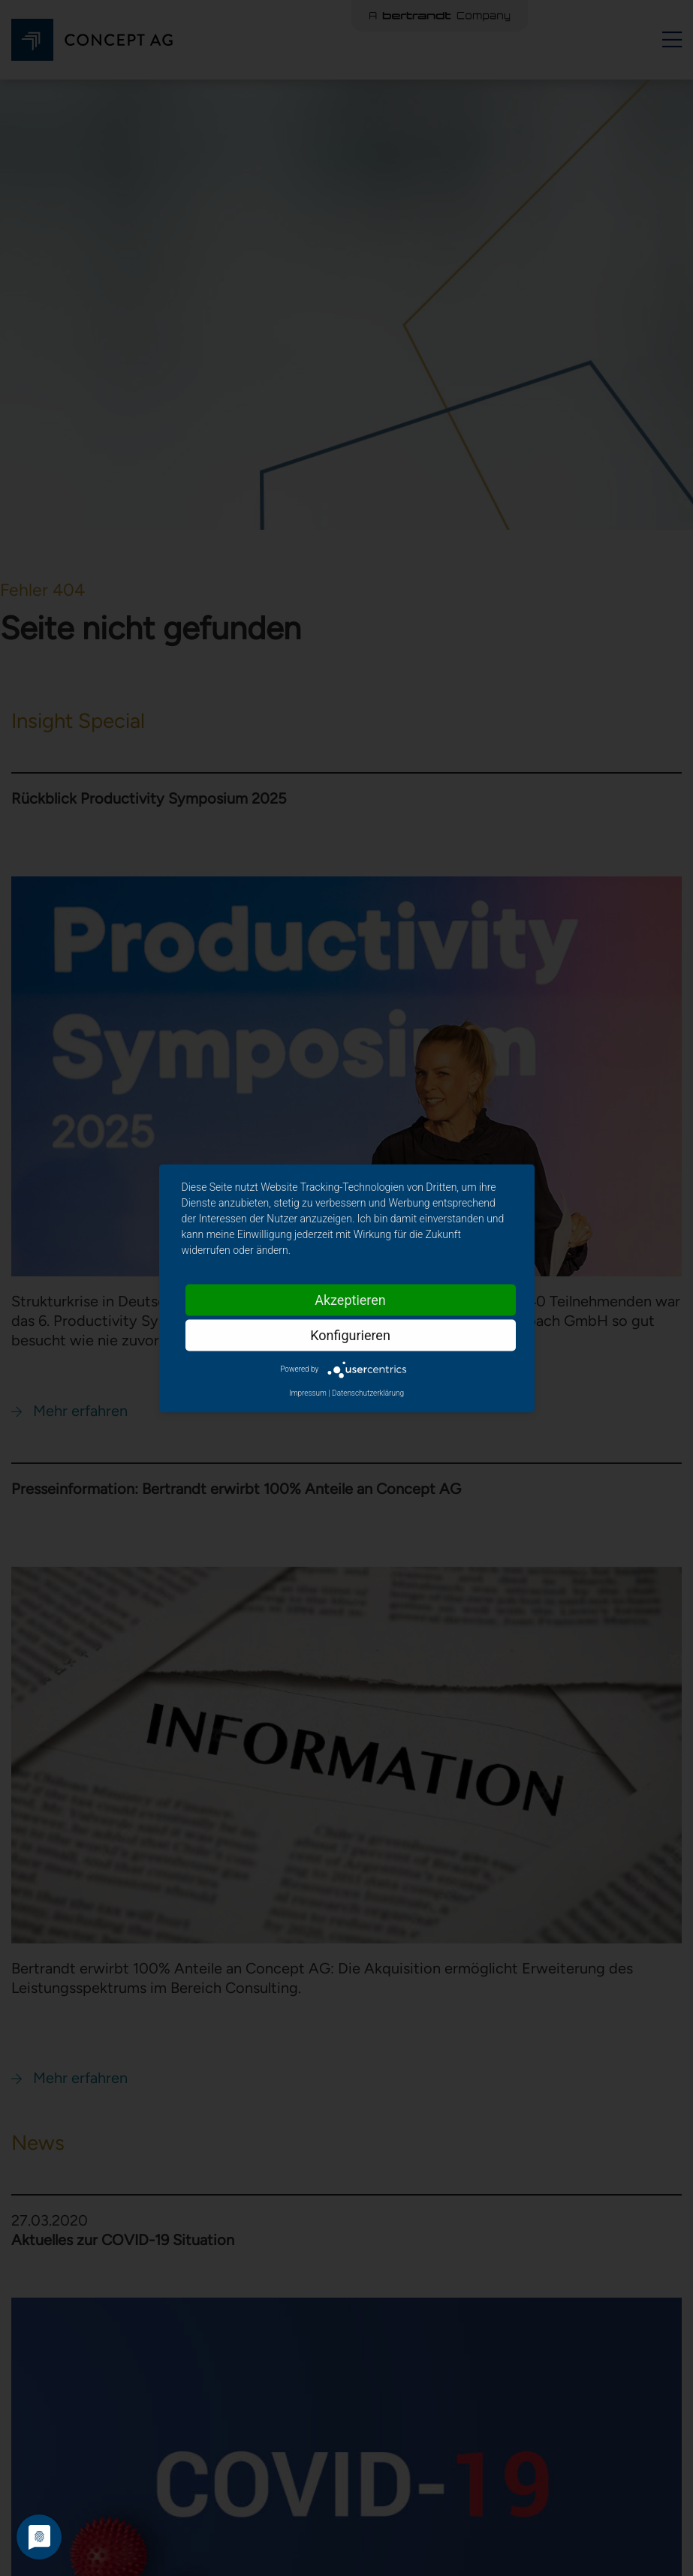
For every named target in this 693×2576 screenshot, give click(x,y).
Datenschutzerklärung (368, 1392)
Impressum (308, 1392)
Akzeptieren (350, 1299)
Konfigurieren (350, 1334)
